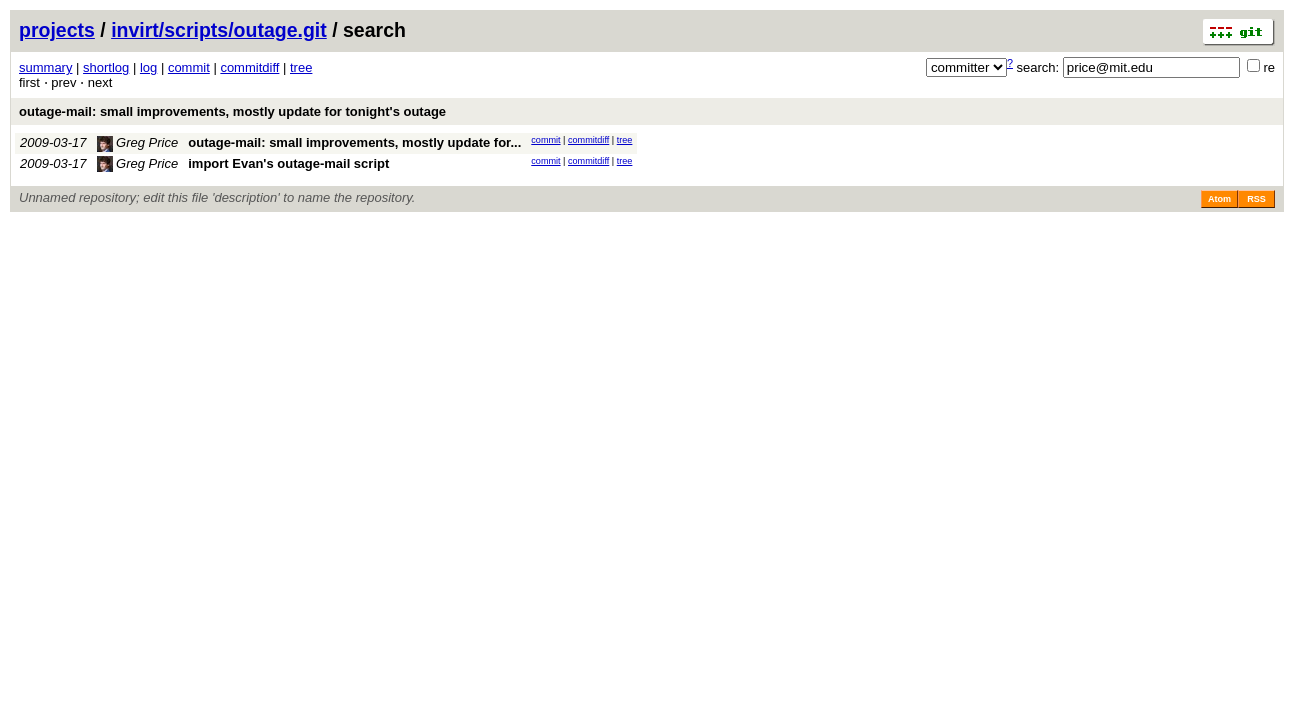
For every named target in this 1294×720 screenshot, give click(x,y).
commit (189, 67)
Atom (1219, 199)
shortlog (106, 67)
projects (57, 30)
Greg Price (138, 142)
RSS (1256, 199)
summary (45, 67)
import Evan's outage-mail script (288, 163)
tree (301, 67)
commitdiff (249, 67)
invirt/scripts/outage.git (219, 30)
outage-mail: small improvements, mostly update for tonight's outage (232, 111)
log (148, 67)
